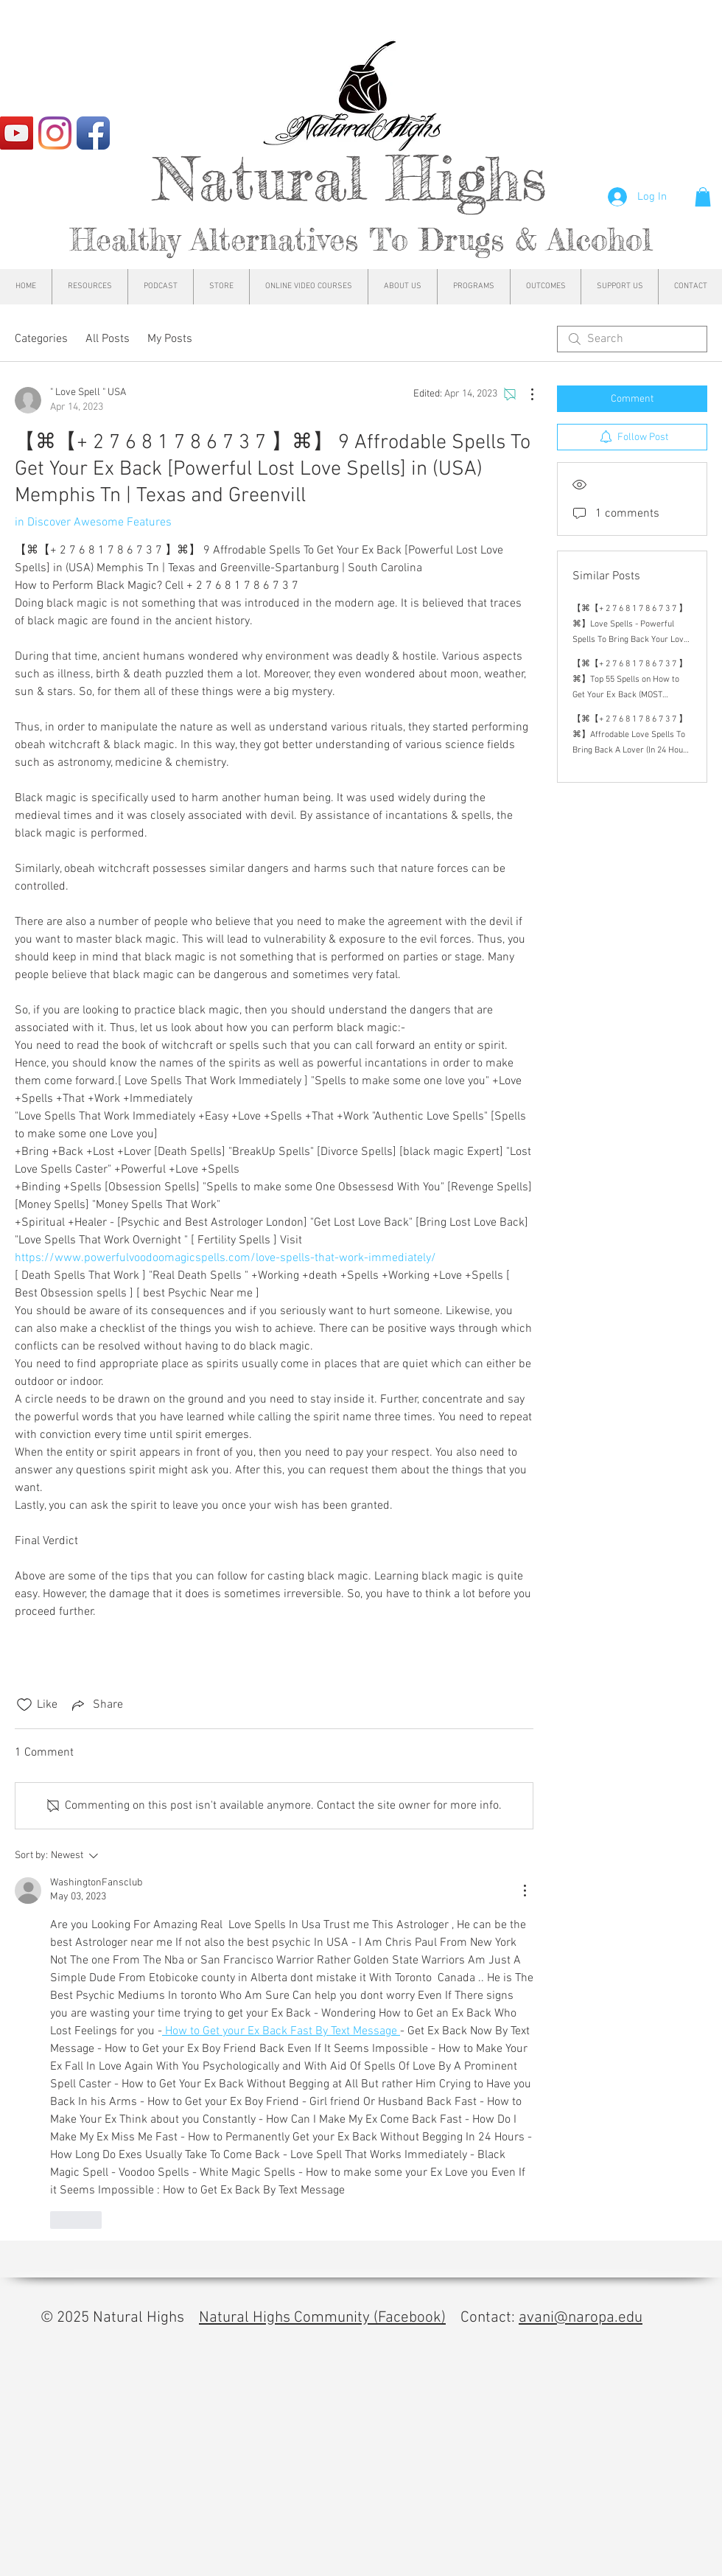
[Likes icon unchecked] (24, 1705)
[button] (703, 196)
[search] (632, 339)
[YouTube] (16, 133)
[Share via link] (96, 1705)
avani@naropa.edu (580, 2317)
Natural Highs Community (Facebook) (322, 2317)
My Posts (169, 339)
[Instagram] (54, 133)
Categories (41, 339)
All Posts (107, 339)
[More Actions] (524, 394)
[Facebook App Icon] (93, 133)
